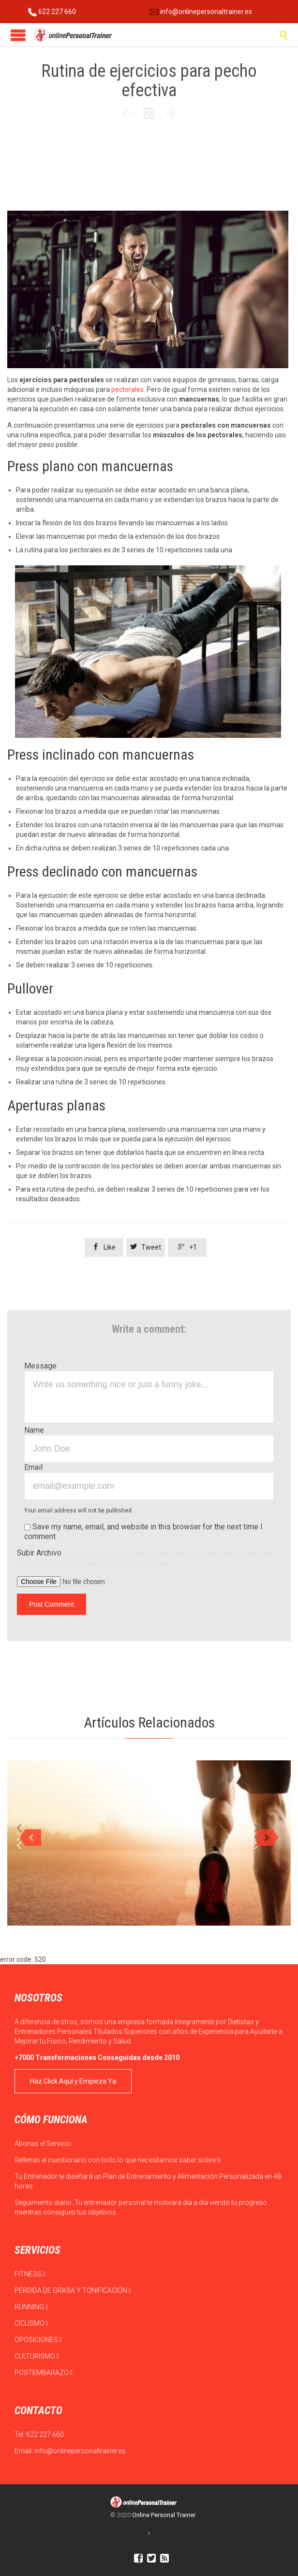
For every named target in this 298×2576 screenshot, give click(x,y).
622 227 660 (52, 11)
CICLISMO (31, 2323)
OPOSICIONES (38, 2340)
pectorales (127, 389)
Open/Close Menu (18, 35)
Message (40, 1365)
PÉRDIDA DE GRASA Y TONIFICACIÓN (73, 2290)
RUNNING (31, 2307)
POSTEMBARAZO (44, 2372)
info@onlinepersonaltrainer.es (201, 11)
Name (34, 1430)
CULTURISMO (37, 2356)
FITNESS (30, 2274)
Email (33, 1467)
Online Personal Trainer (163, 2514)
